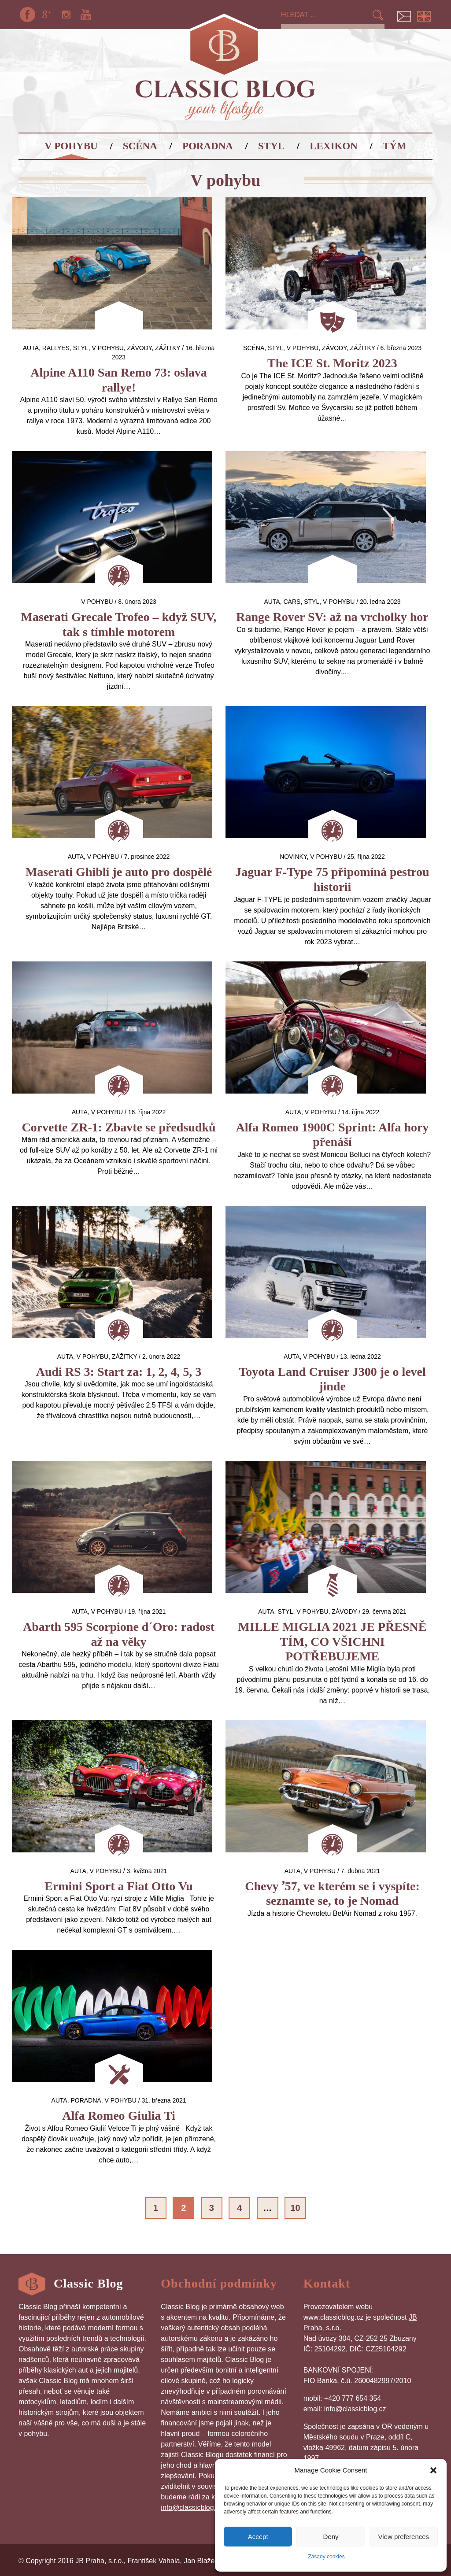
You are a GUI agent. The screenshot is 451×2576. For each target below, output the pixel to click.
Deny (330, 2536)
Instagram (66, 14)
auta (31, 347)
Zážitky (167, 347)
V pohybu (70, 146)
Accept (258, 2536)
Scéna (140, 146)
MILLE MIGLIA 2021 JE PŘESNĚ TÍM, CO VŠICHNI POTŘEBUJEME (332, 1641)
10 (295, 2208)
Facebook (27, 14)
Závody (139, 347)
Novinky (293, 856)
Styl (271, 146)
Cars (291, 601)
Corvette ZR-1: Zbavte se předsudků (118, 1127)
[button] (433, 2470)
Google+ (46, 14)
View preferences (403, 2536)
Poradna (207, 146)
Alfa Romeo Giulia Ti (118, 2115)
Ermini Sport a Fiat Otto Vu (118, 1886)
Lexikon (334, 146)
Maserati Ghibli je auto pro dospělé (119, 872)
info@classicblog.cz (192, 2507)
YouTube (86, 14)
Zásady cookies (326, 2557)
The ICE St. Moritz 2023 (332, 363)
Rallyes (56, 347)
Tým (395, 146)
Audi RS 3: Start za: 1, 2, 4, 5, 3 (119, 1372)
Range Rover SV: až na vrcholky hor (332, 617)
